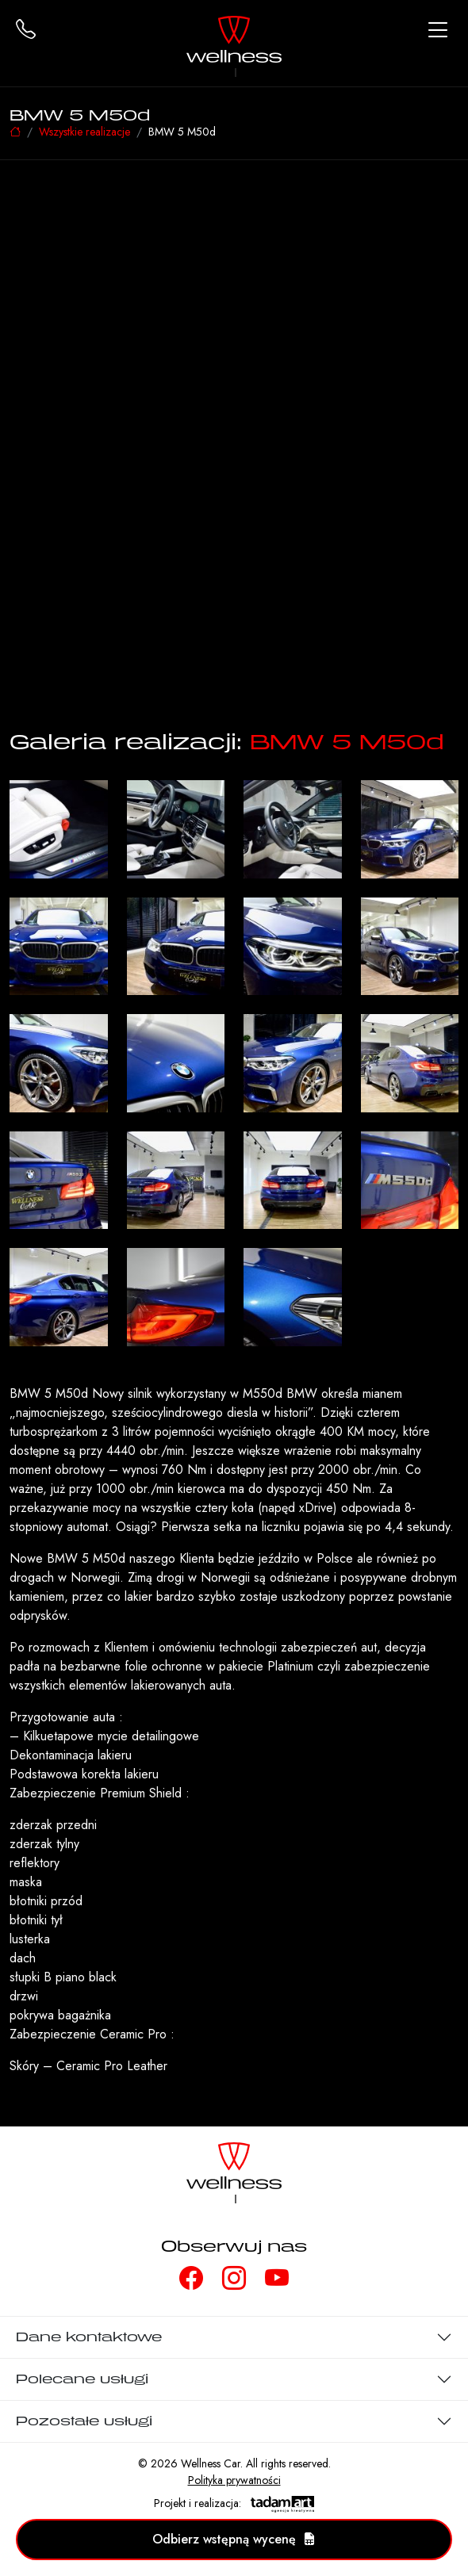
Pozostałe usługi (84, 2421)
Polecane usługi (82, 2379)
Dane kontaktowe (89, 2336)
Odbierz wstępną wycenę (234, 2539)
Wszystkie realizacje (84, 132)
